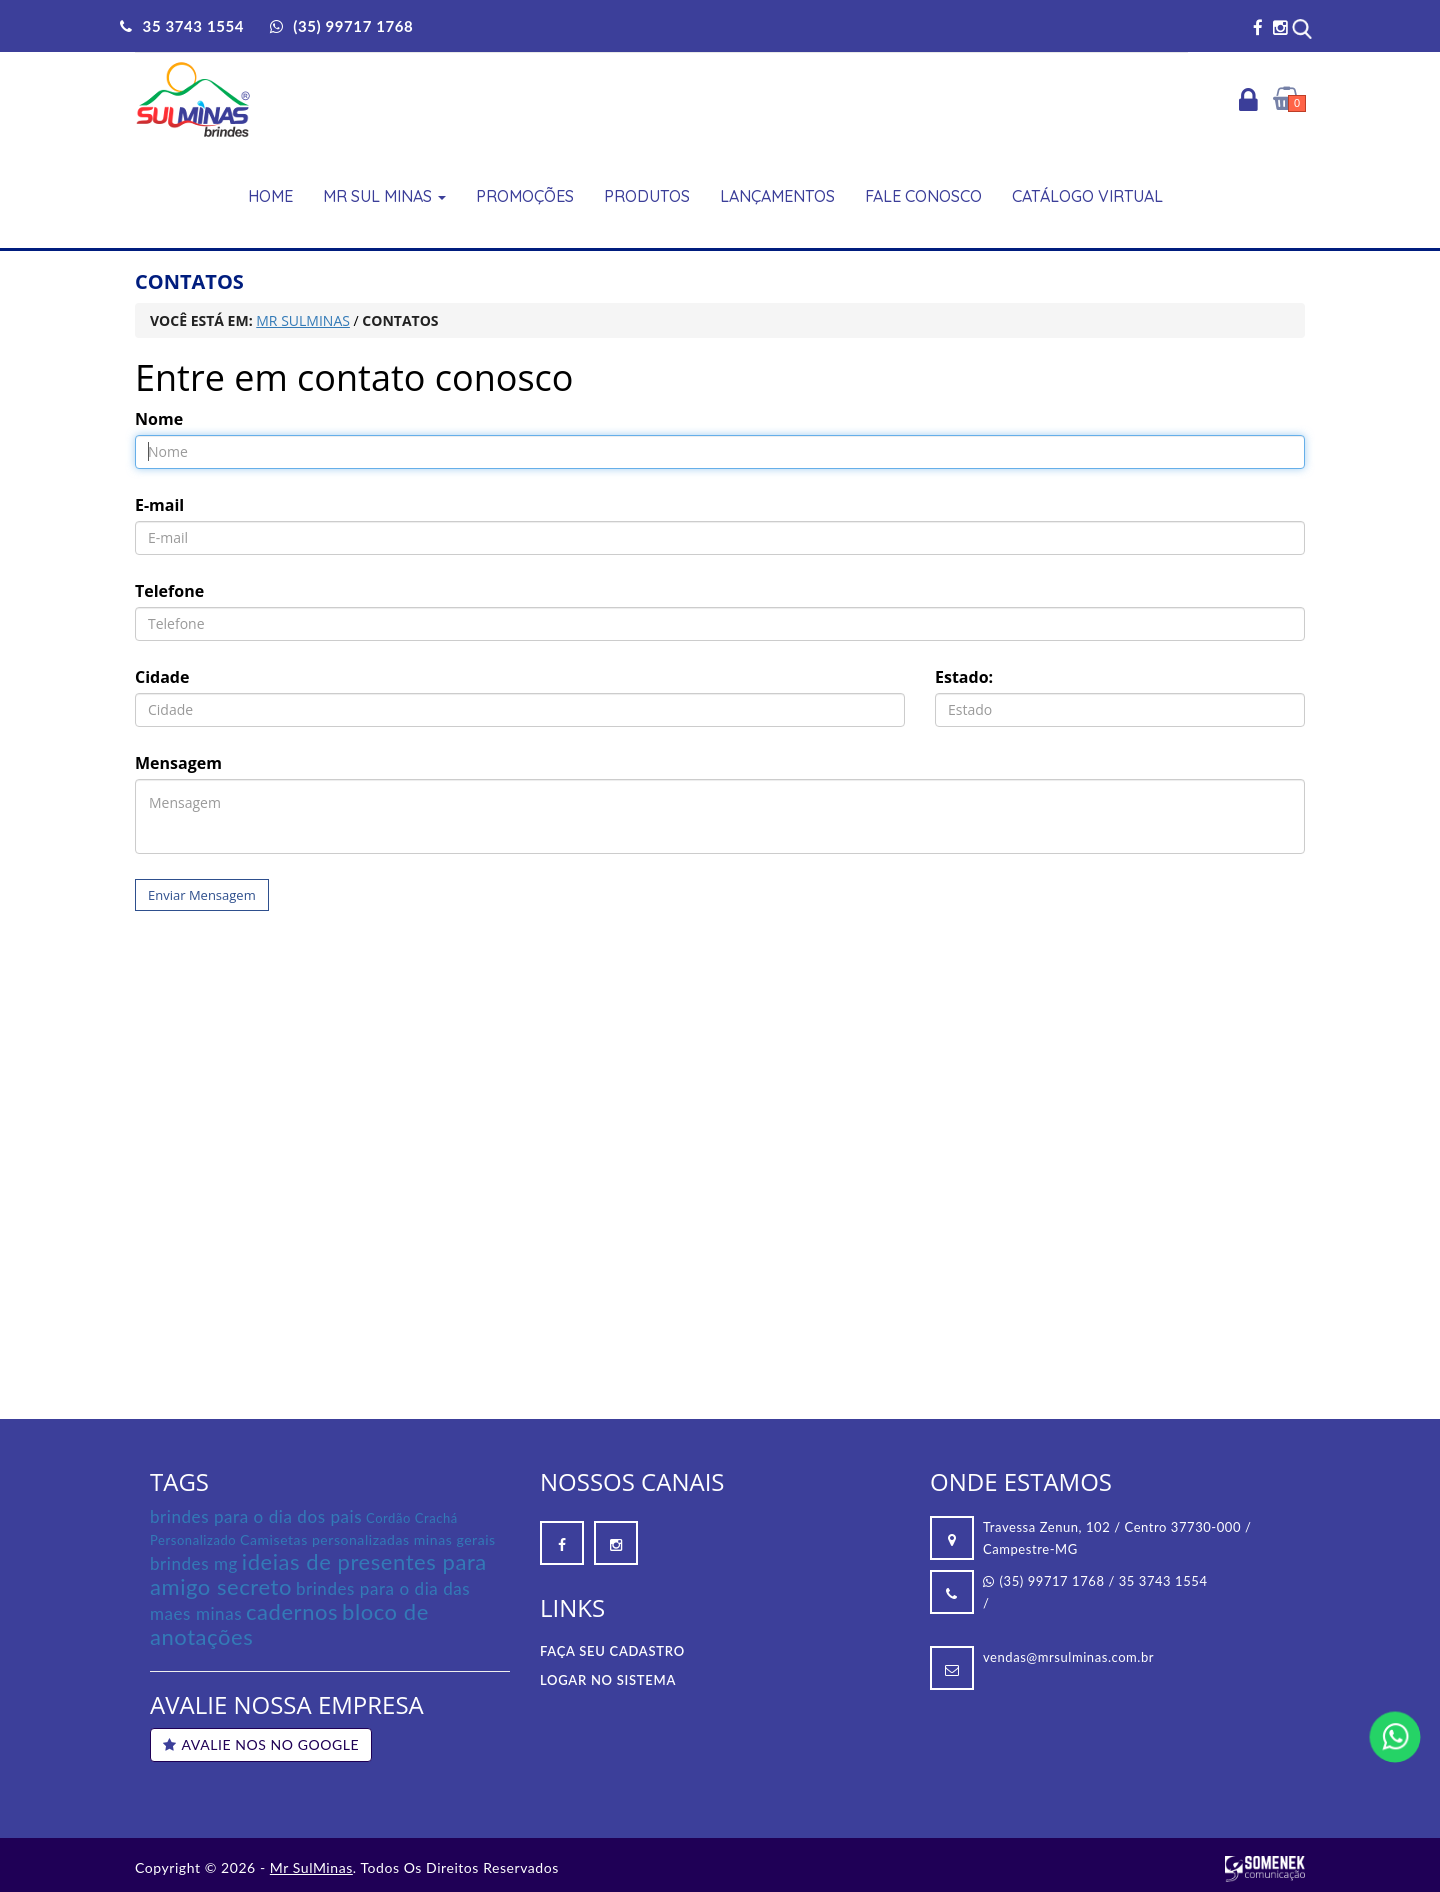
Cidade (162, 677)
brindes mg (194, 1563)
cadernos (292, 1611)
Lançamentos (777, 196)
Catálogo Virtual (1087, 196)
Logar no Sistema (608, 1680)
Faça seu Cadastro (612, 1651)
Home (270, 196)
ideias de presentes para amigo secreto (318, 1574)
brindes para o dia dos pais (256, 1516)
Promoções (525, 196)
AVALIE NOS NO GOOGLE (261, 1744)
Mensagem (178, 763)
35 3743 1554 (1163, 1581)
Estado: (964, 677)
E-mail (159, 505)
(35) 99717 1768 (1044, 1581)
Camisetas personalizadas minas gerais (368, 1539)
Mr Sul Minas (384, 196)
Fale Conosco (923, 196)
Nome (159, 419)
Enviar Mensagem (202, 895)
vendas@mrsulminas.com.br (1068, 1657)
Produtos (647, 196)
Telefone (169, 591)
